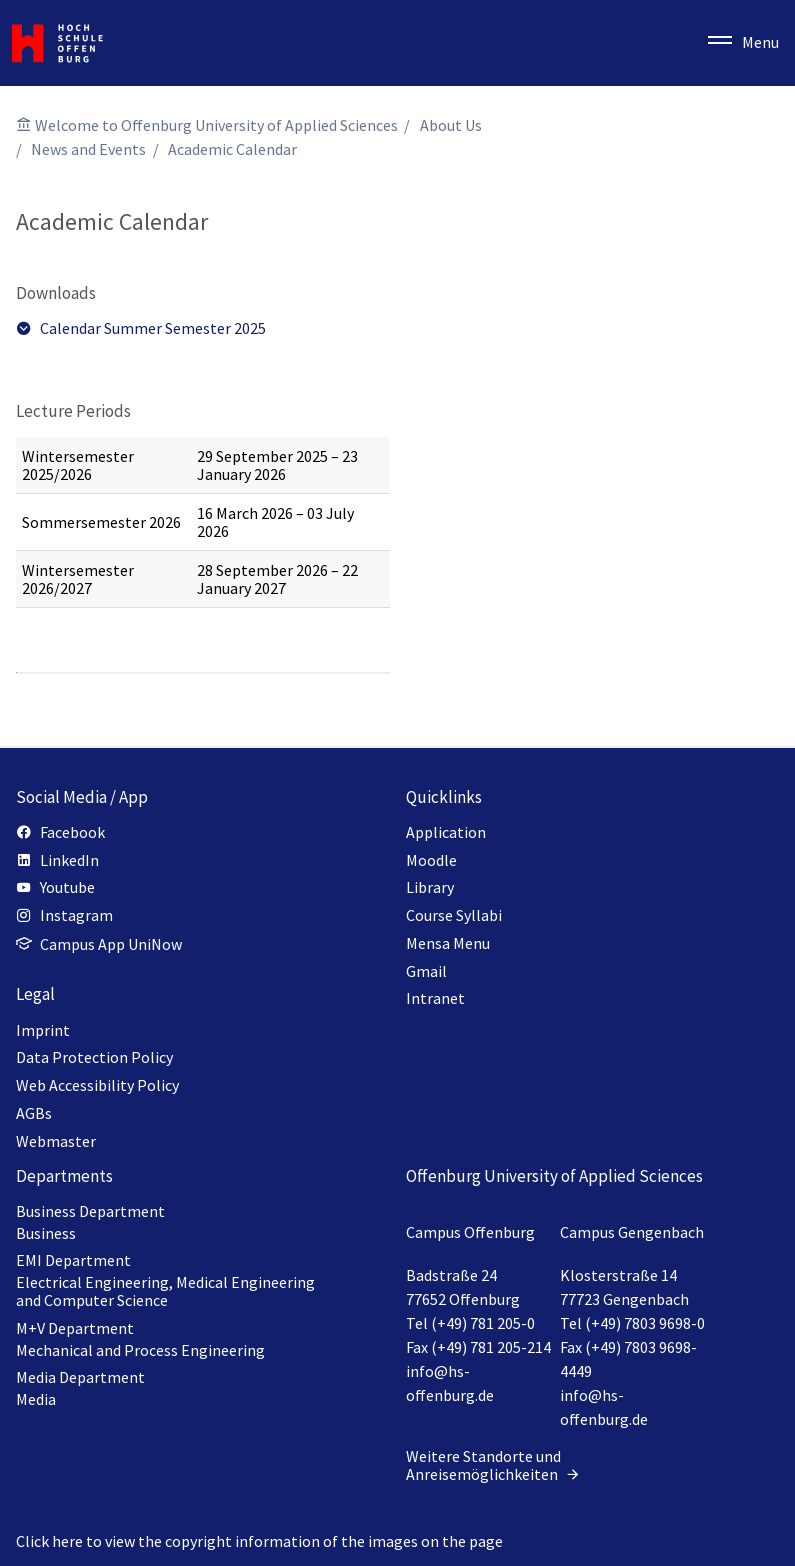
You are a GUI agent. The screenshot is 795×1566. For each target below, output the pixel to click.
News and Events (88, 149)
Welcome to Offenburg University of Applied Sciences (216, 125)
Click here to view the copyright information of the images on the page (259, 1541)
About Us (451, 125)
